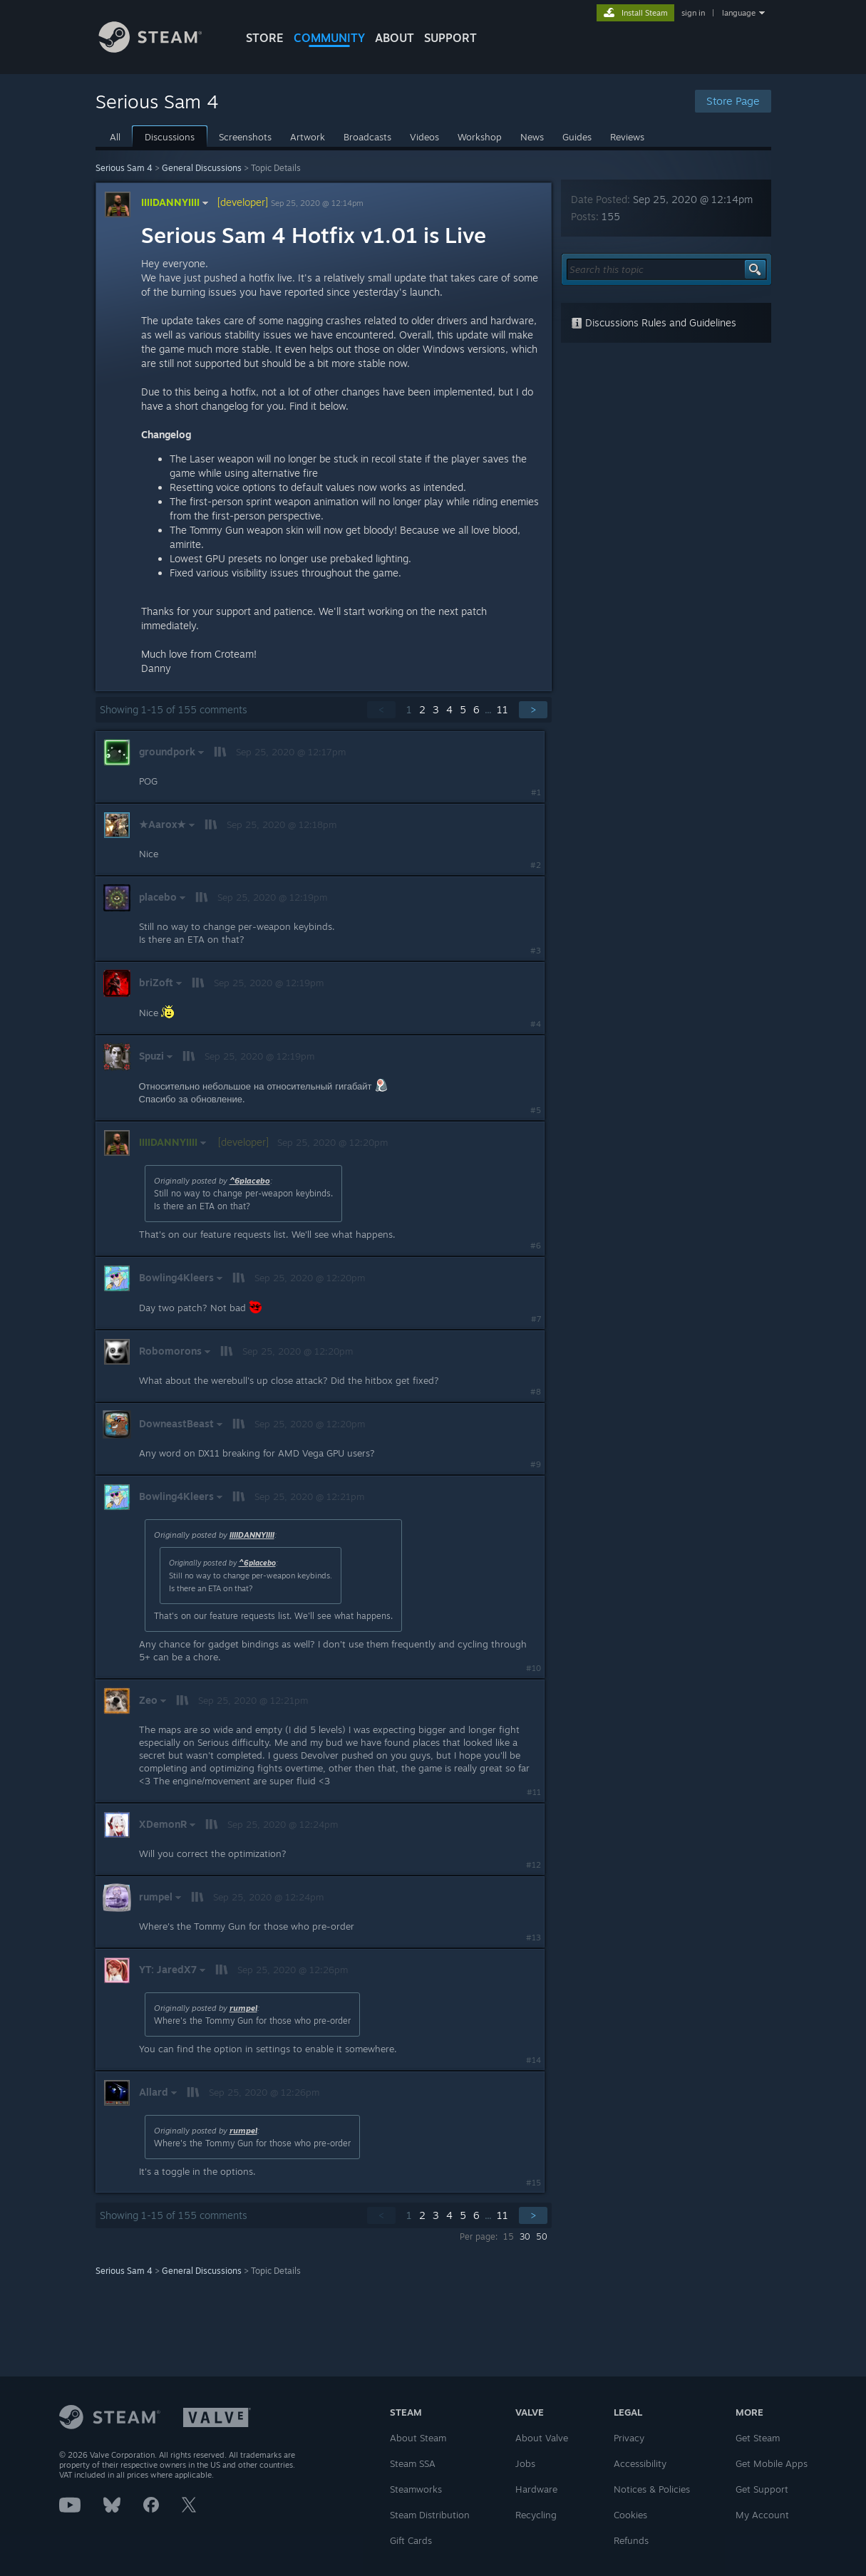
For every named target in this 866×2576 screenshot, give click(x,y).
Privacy (629, 2437)
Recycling (536, 2514)
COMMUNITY (329, 38)
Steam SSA (412, 2463)
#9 (535, 1464)
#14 (533, 2060)
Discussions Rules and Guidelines (653, 322)
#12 (533, 1865)
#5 (535, 1110)
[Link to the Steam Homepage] (161, 49)
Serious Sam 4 (124, 167)
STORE (265, 38)
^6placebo (250, 1181)
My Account (762, 2514)
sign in (693, 13)
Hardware (536, 2489)
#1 (536, 792)
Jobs (525, 2463)
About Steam (418, 2437)
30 (525, 2236)
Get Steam (758, 2437)
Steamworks (416, 2489)
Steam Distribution (430, 2514)
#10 (533, 1668)
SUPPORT (450, 38)
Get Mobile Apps (772, 2463)
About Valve (541, 2437)
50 (541, 2236)
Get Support (762, 2489)
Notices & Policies (652, 2489)
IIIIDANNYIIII (176, 202)
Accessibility (640, 2463)
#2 (535, 865)
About (394, 38)
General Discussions (202, 167)
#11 (534, 1792)
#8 (535, 1392)
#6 (535, 1246)
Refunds (631, 2540)
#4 (535, 1024)
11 (502, 709)
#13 (533, 1938)
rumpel (243, 2008)
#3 (535, 951)
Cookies (630, 2514)
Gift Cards (411, 2540)
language (739, 13)
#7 (536, 1319)
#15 (533, 2183)
